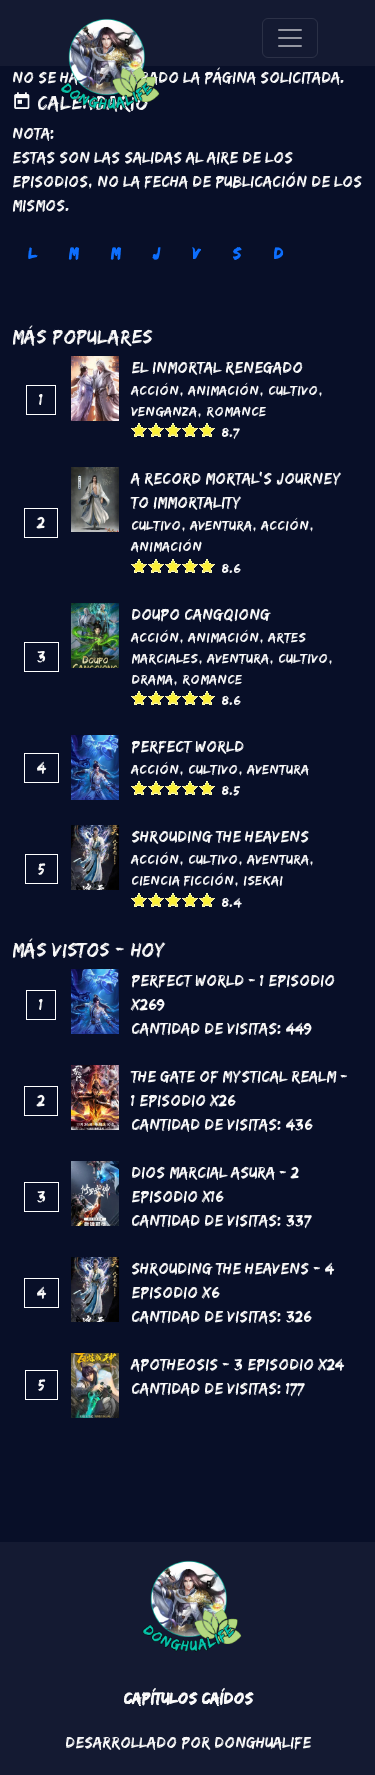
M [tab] (73, 253)
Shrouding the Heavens (220, 836)
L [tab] (32, 253)
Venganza (164, 411)
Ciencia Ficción (182, 880)
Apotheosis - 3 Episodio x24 (237, 1364)
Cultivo (293, 390)
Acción (155, 390)
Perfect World (187, 746)
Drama (152, 679)
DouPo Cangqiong (200, 614)
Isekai (263, 880)
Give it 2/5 (156, 429)
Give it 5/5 (207, 429)
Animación (223, 390)
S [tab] (236, 253)
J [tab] (156, 253)
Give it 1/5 (139, 429)
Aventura (221, 525)
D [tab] (278, 253)
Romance (236, 411)
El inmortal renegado (217, 367)
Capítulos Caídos (188, 1698)
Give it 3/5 (173, 429)
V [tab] (196, 253)
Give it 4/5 (190, 429)
